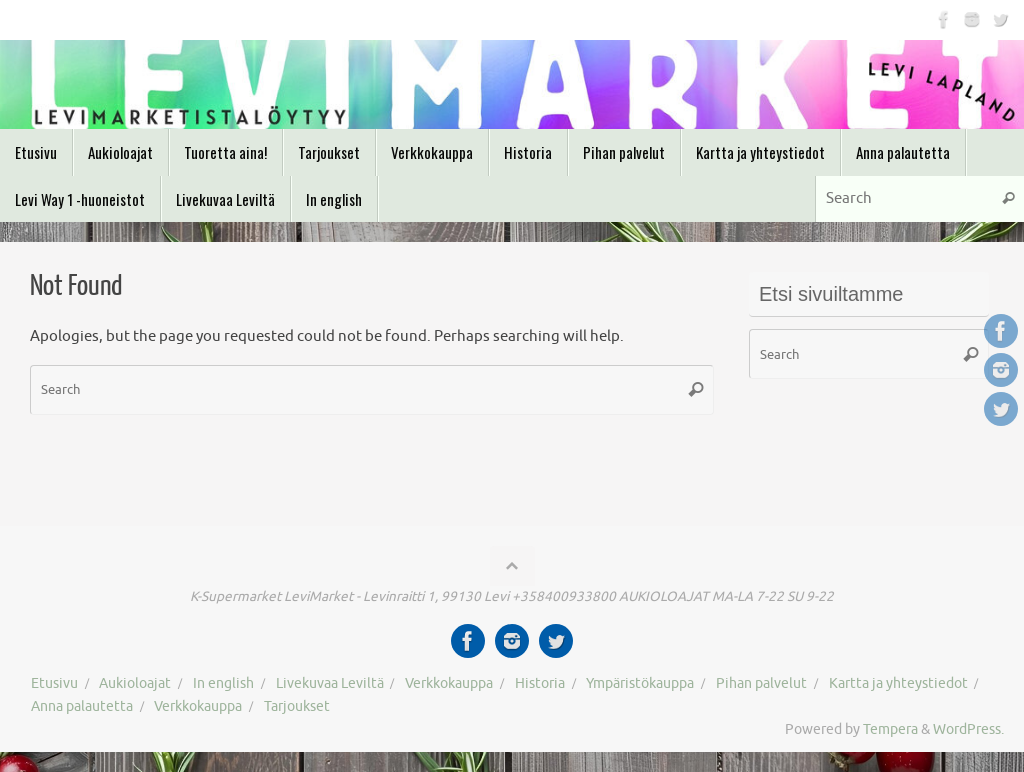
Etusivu (54, 683)
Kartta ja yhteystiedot (898, 683)
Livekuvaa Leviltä (330, 683)
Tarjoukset (297, 706)
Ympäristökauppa (640, 683)
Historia (540, 683)
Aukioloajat (135, 683)
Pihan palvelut (761, 683)
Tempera (890, 729)
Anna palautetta (82, 706)
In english (223, 683)
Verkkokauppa (449, 683)
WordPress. (968, 729)
